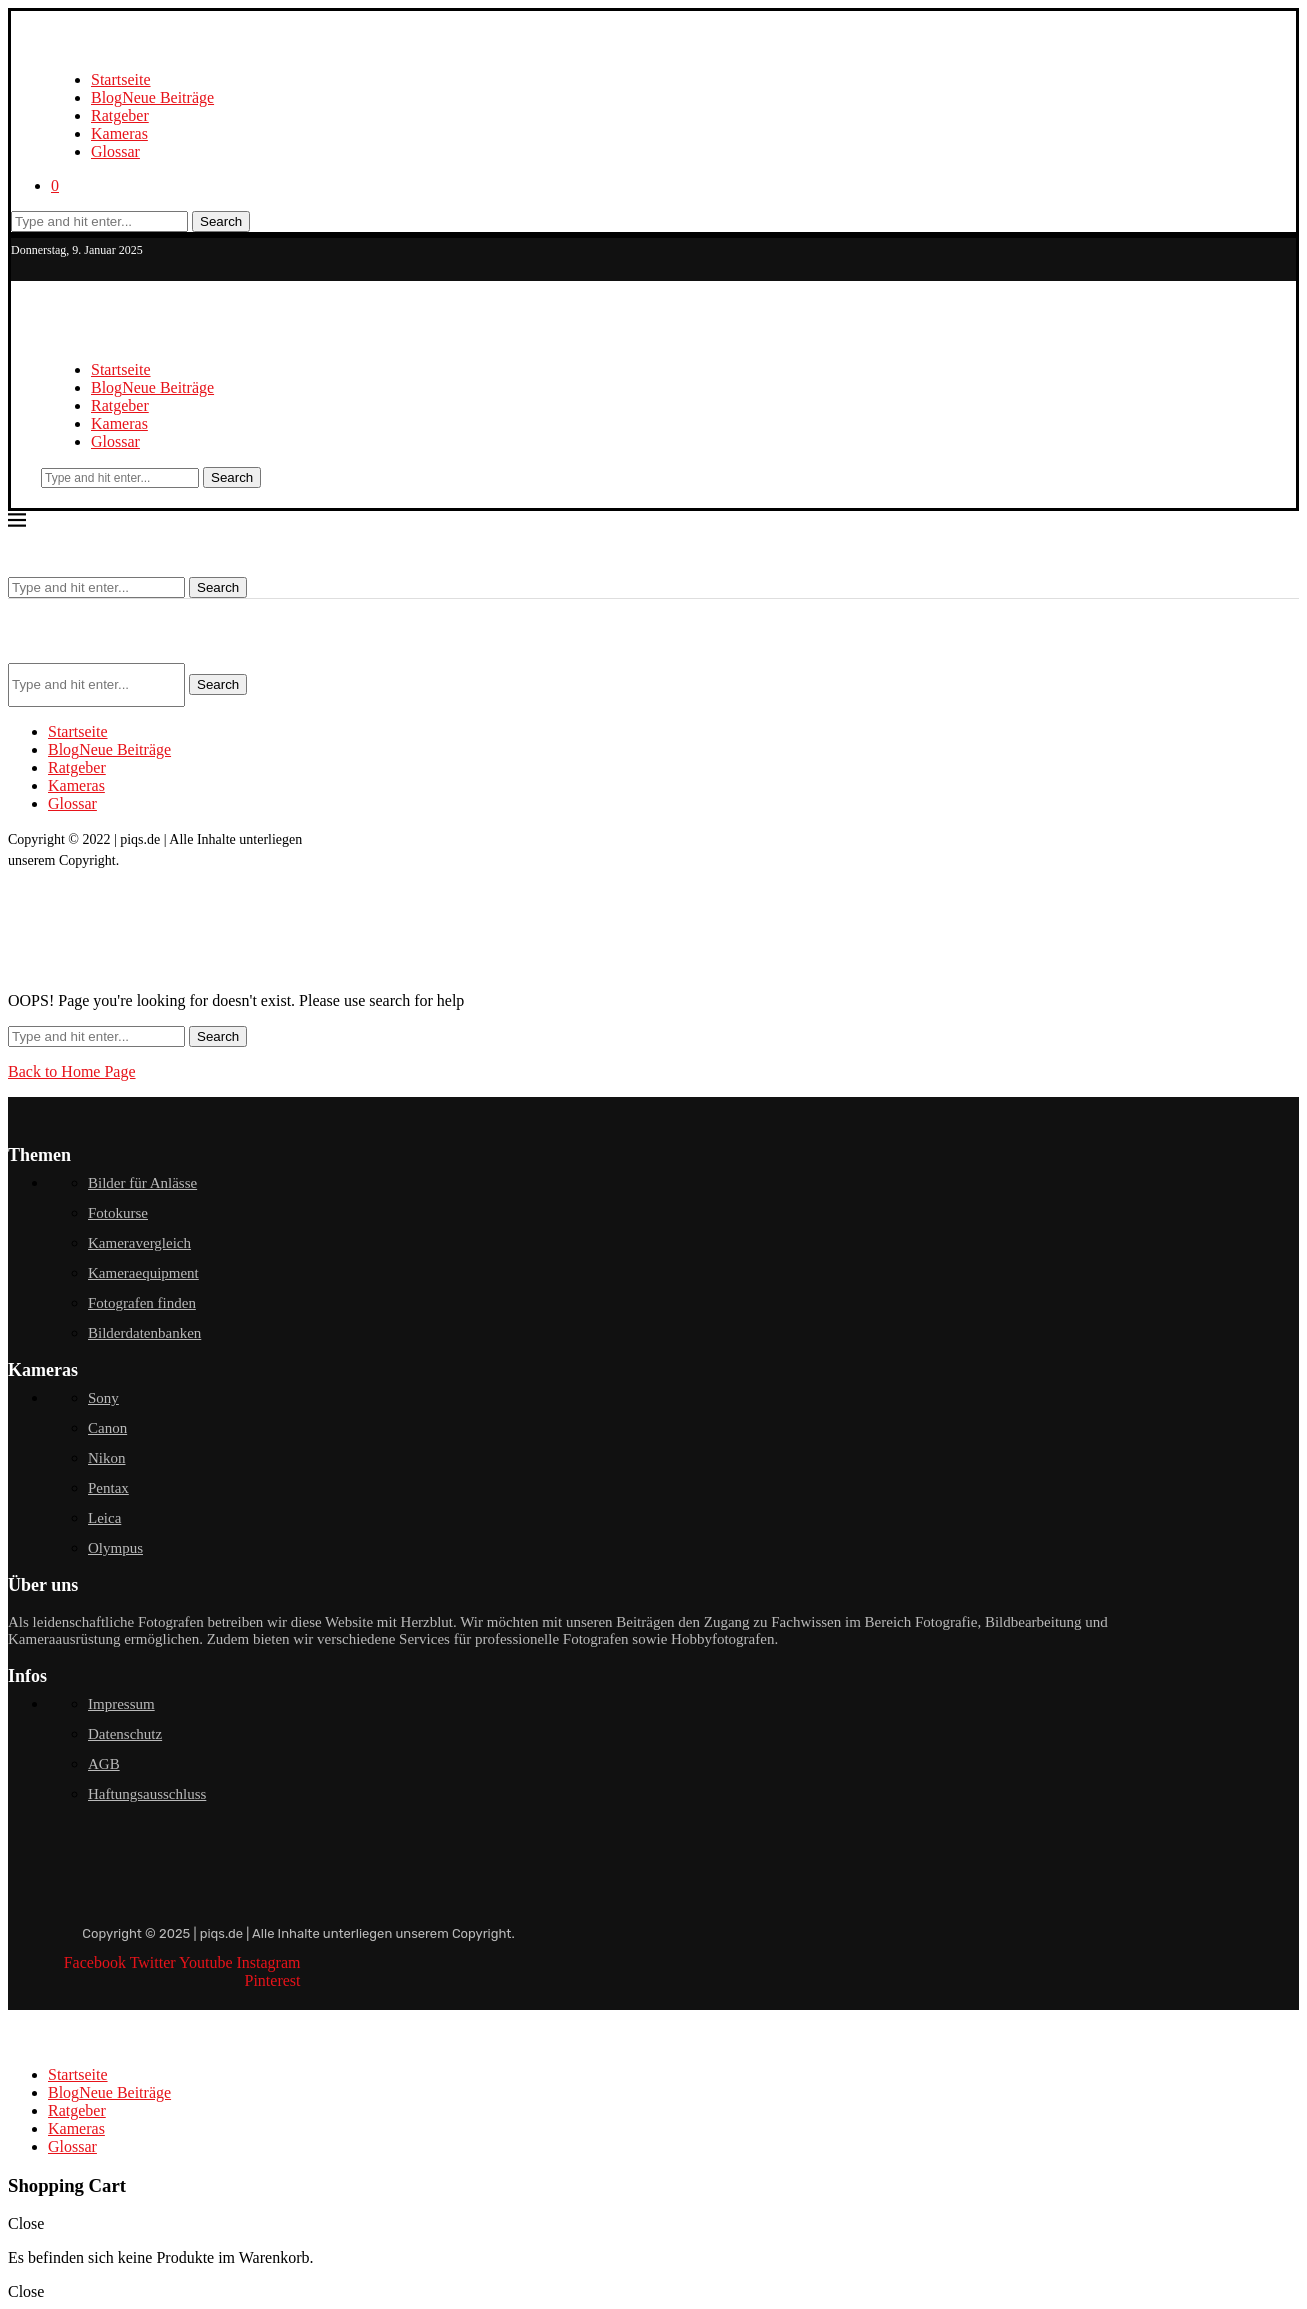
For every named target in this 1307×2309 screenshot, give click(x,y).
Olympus (115, 1548)
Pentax (108, 1488)
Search (221, 221)
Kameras (119, 133)
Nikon (107, 1458)
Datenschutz (125, 1734)
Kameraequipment (143, 1273)
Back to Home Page (72, 1071)
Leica (104, 1518)
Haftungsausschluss (147, 1794)
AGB (104, 1764)
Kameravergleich (139, 1243)
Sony (103, 1398)
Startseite (121, 79)
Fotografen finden (142, 1303)
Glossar (115, 151)
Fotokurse (118, 1213)
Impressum (121, 1704)
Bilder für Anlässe (142, 1183)
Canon (107, 1428)
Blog (152, 97)
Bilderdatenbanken (144, 1333)
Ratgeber (120, 115)
